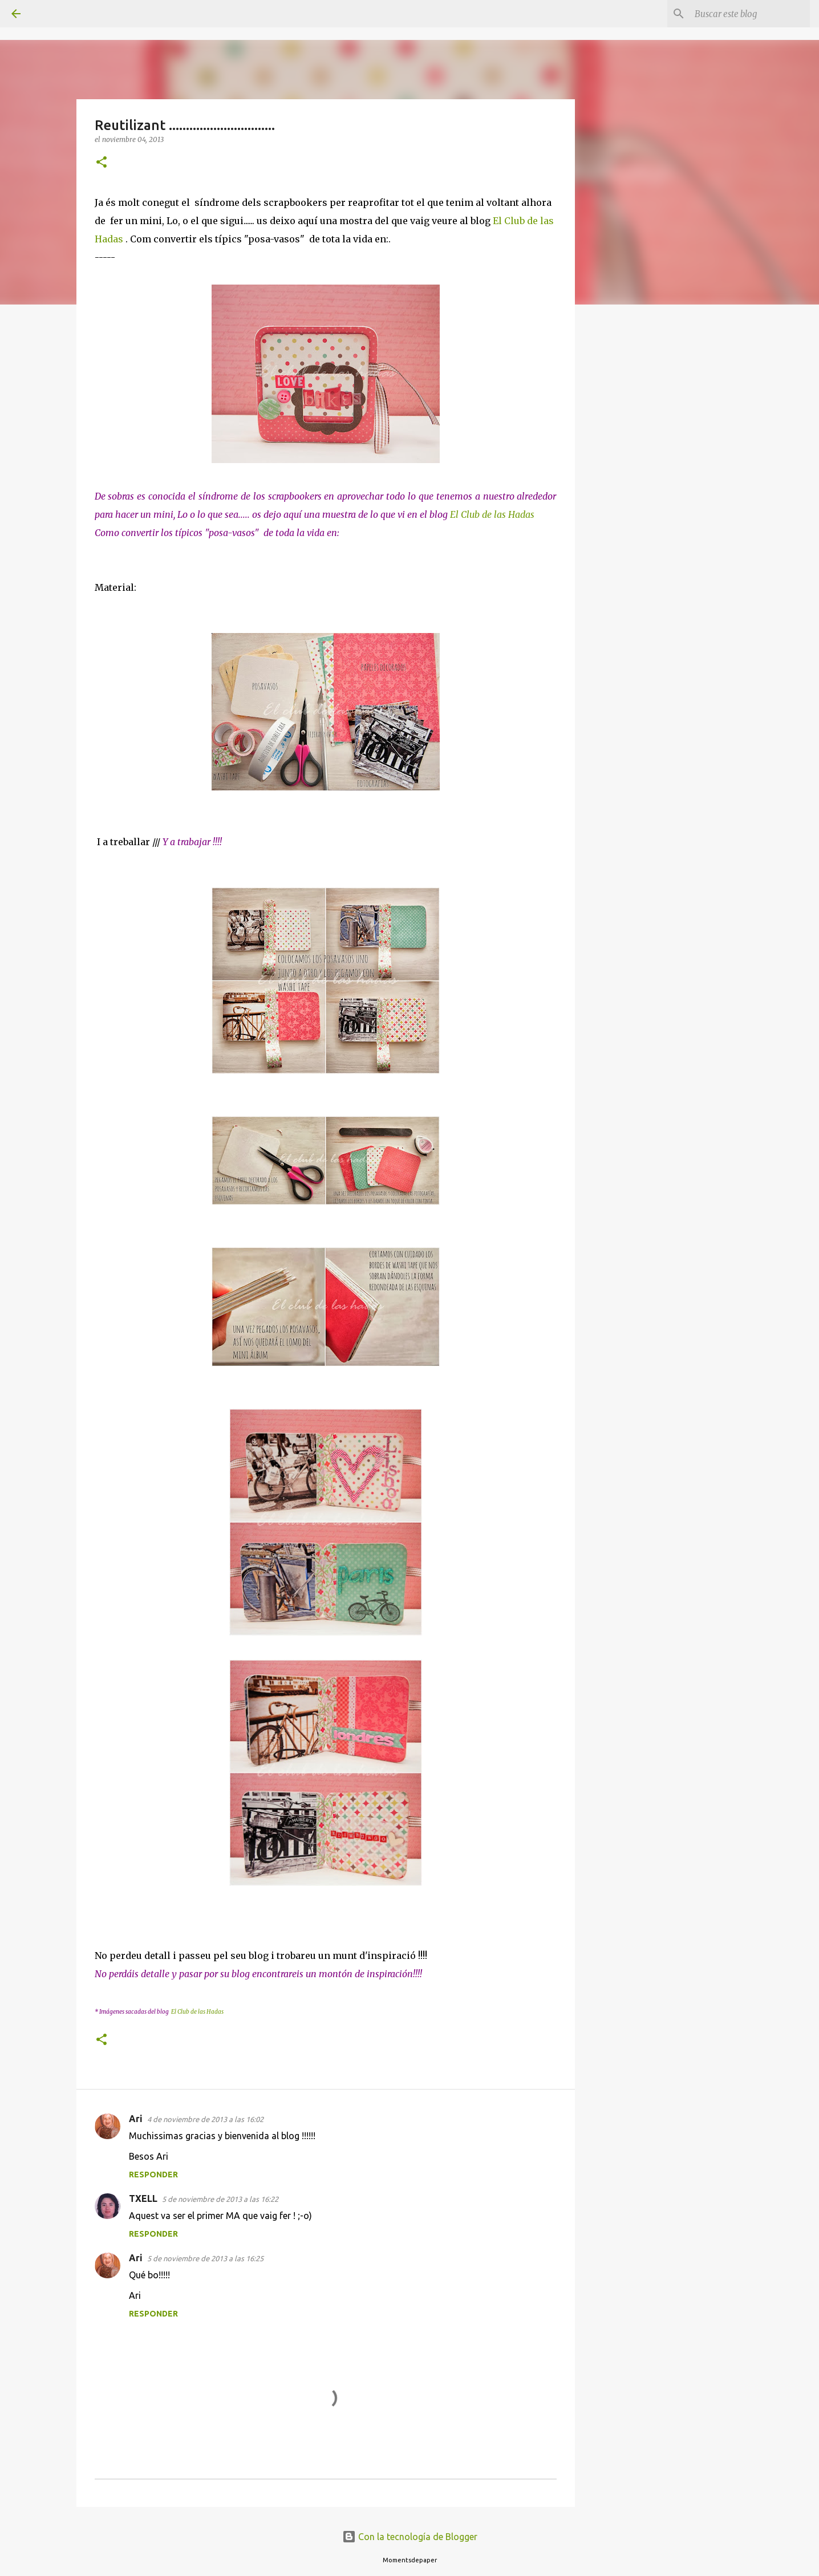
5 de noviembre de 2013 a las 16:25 (205, 2258)
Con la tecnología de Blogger (409, 2537)
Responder (153, 2174)
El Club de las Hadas (492, 514)
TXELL (143, 2198)
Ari (136, 2118)
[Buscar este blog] (750, 13)
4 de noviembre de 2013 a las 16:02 (205, 2119)
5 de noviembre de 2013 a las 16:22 (220, 2199)
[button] (101, 163)
